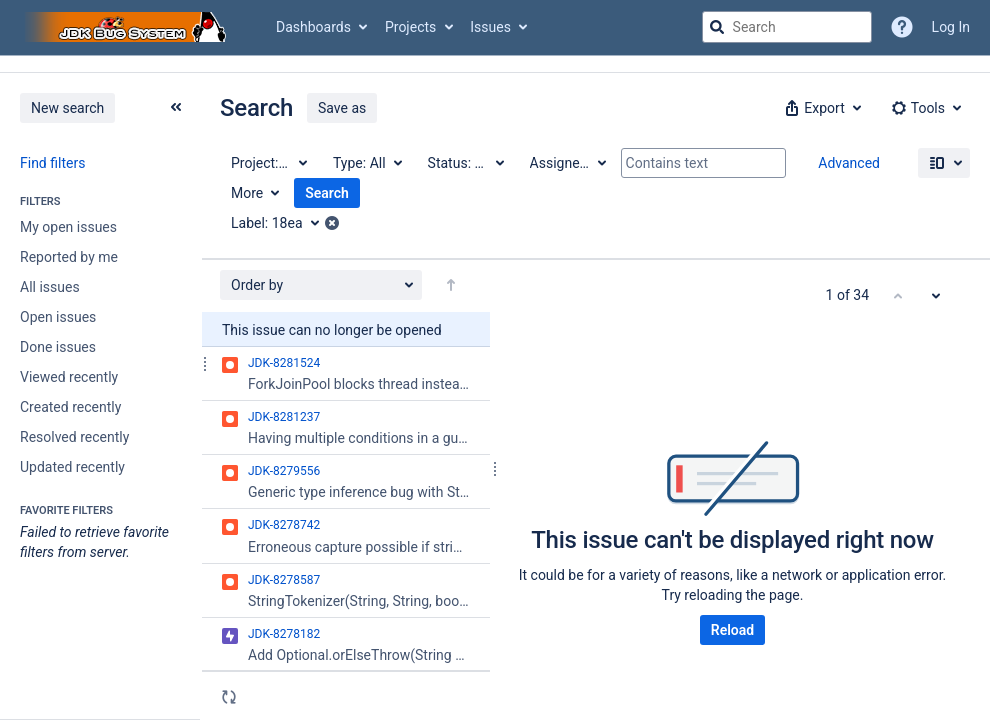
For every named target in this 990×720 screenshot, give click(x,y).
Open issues (58, 317)
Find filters (52, 163)
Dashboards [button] (313, 27)
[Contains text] (703, 163)
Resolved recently (74, 437)
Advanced (849, 163)
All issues (50, 287)
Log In (951, 27)
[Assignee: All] (567, 163)
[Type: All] (366, 163)
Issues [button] (490, 27)
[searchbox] (787, 27)
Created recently (70, 407)
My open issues (68, 227)
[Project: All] (268, 163)
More (247, 193)
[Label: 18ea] (282, 223)
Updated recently (72, 467)
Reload (732, 630)
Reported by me (69, 257)
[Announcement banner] (495, 64)
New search (67, 108)
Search (327, 193)
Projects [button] (410, 27)
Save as (342, 108)
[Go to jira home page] (128, 27)
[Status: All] (465, 163)
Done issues (58, 347)
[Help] (902, 27)
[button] (821, 108)
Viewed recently (69, 377)
